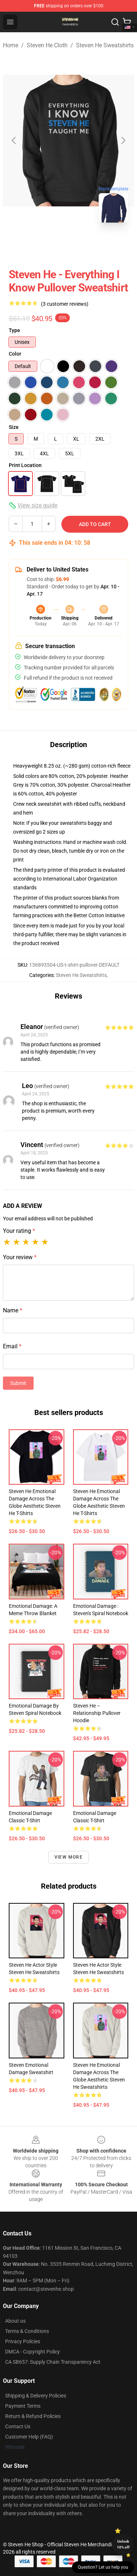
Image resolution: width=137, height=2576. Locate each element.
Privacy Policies (22, 2341)
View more (68, 1857)
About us (15, 2321)
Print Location (25, 465)
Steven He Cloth (47, 45)
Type (14, 330)
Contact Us (17, 2426)
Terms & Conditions (27, 2331)
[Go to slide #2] (87, 244)
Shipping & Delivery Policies (35, 2396)
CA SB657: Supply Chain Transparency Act (52, 2362)
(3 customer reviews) (64, 304)
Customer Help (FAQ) (29, 2437)
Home (10, 45)
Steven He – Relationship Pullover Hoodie (97, 1713)
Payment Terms (23, 2406)
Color (15, 354)
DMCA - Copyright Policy (32, 2352)
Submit (18, 1383)
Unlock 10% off (123, 2544)
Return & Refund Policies (33, 2416)
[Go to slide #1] (49, 244)
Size (14, 427)
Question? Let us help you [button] (103, 2567)
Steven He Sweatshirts (105, 45)
